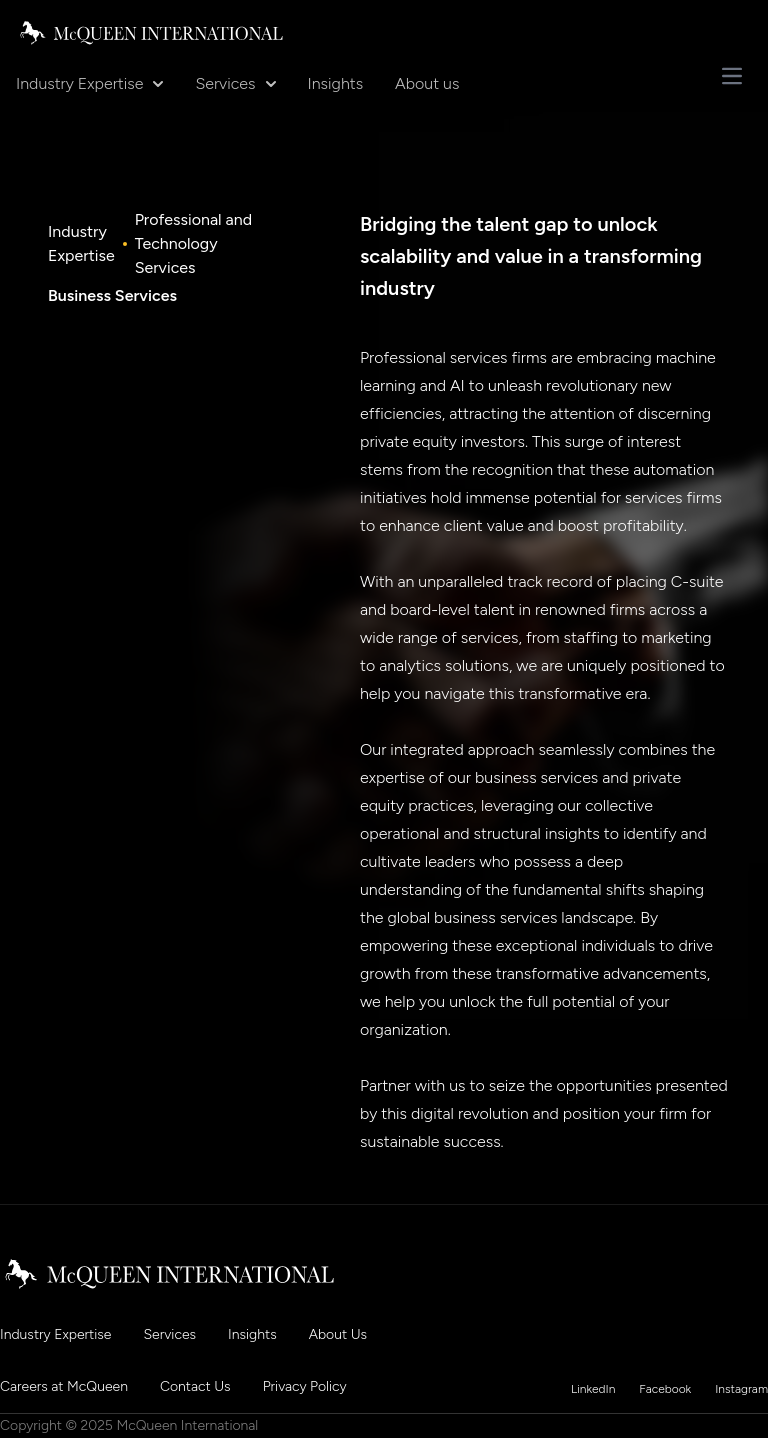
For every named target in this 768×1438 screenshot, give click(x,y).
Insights (336, 83)
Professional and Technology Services (193, 243)
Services (235, 83)
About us (427, 83)
